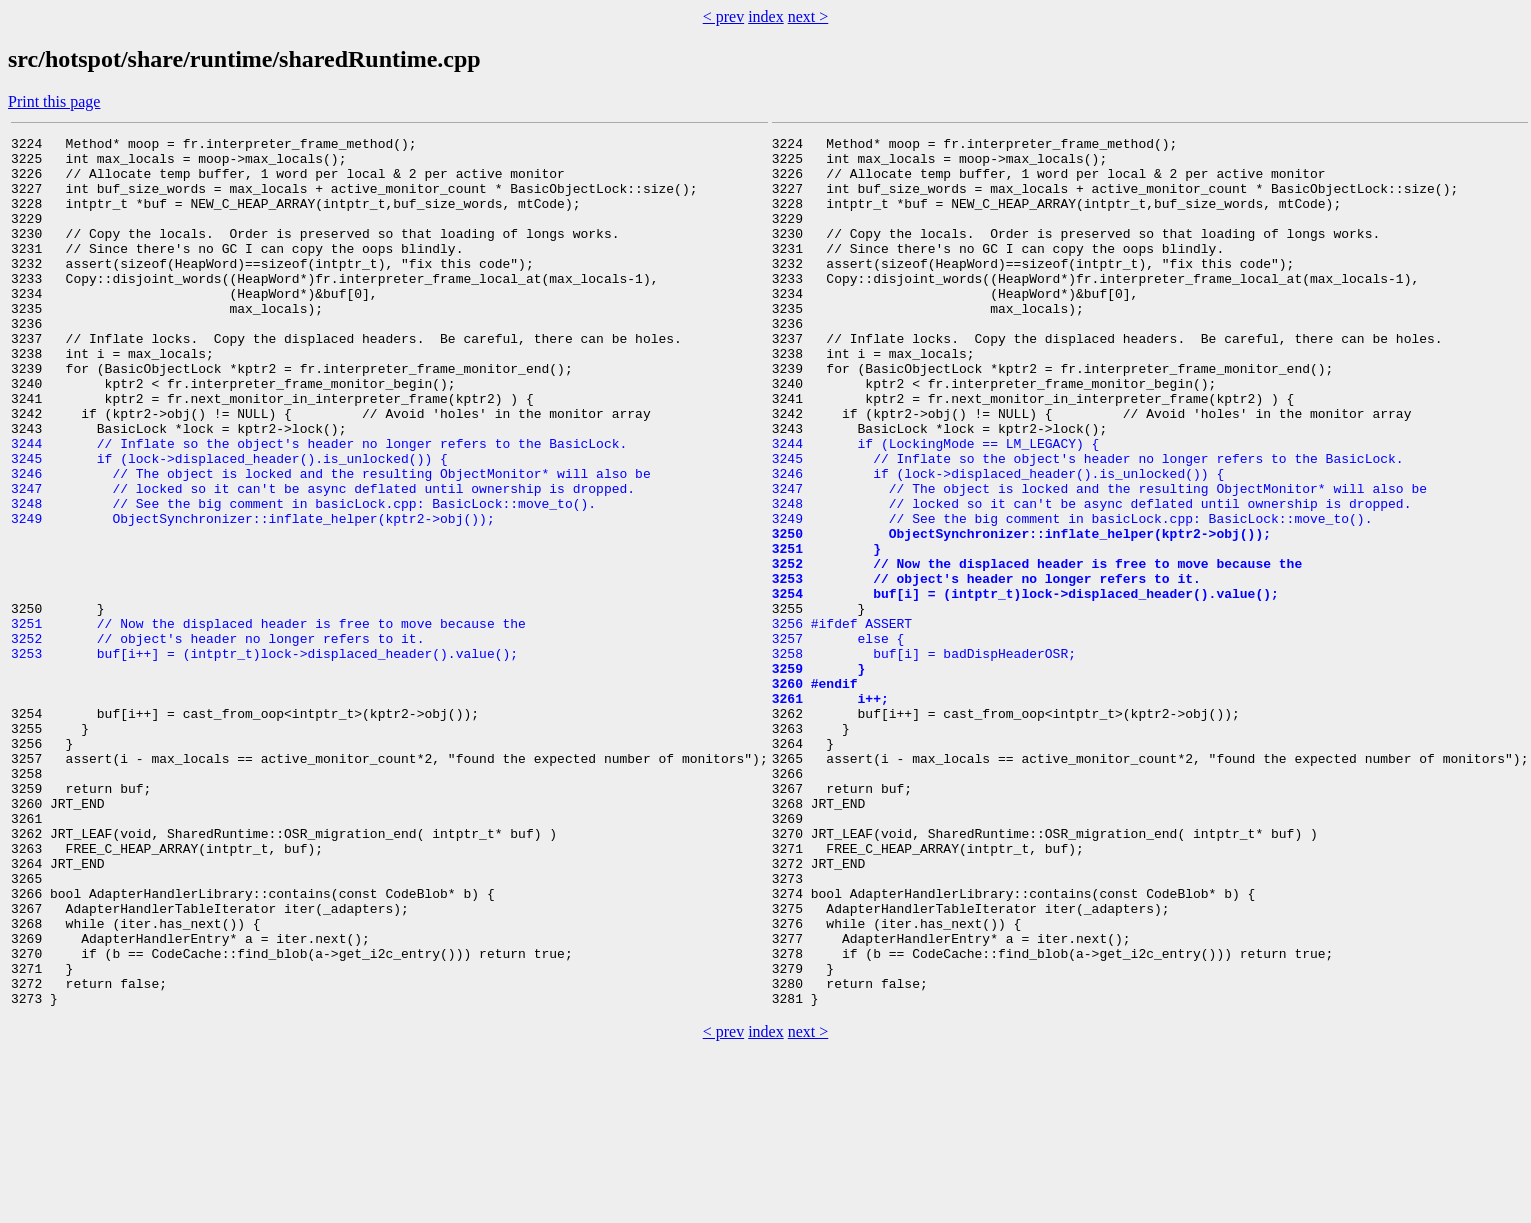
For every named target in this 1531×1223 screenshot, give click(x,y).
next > (808, 16)
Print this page (54, 101)
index (766, 16)
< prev (723, 16)
